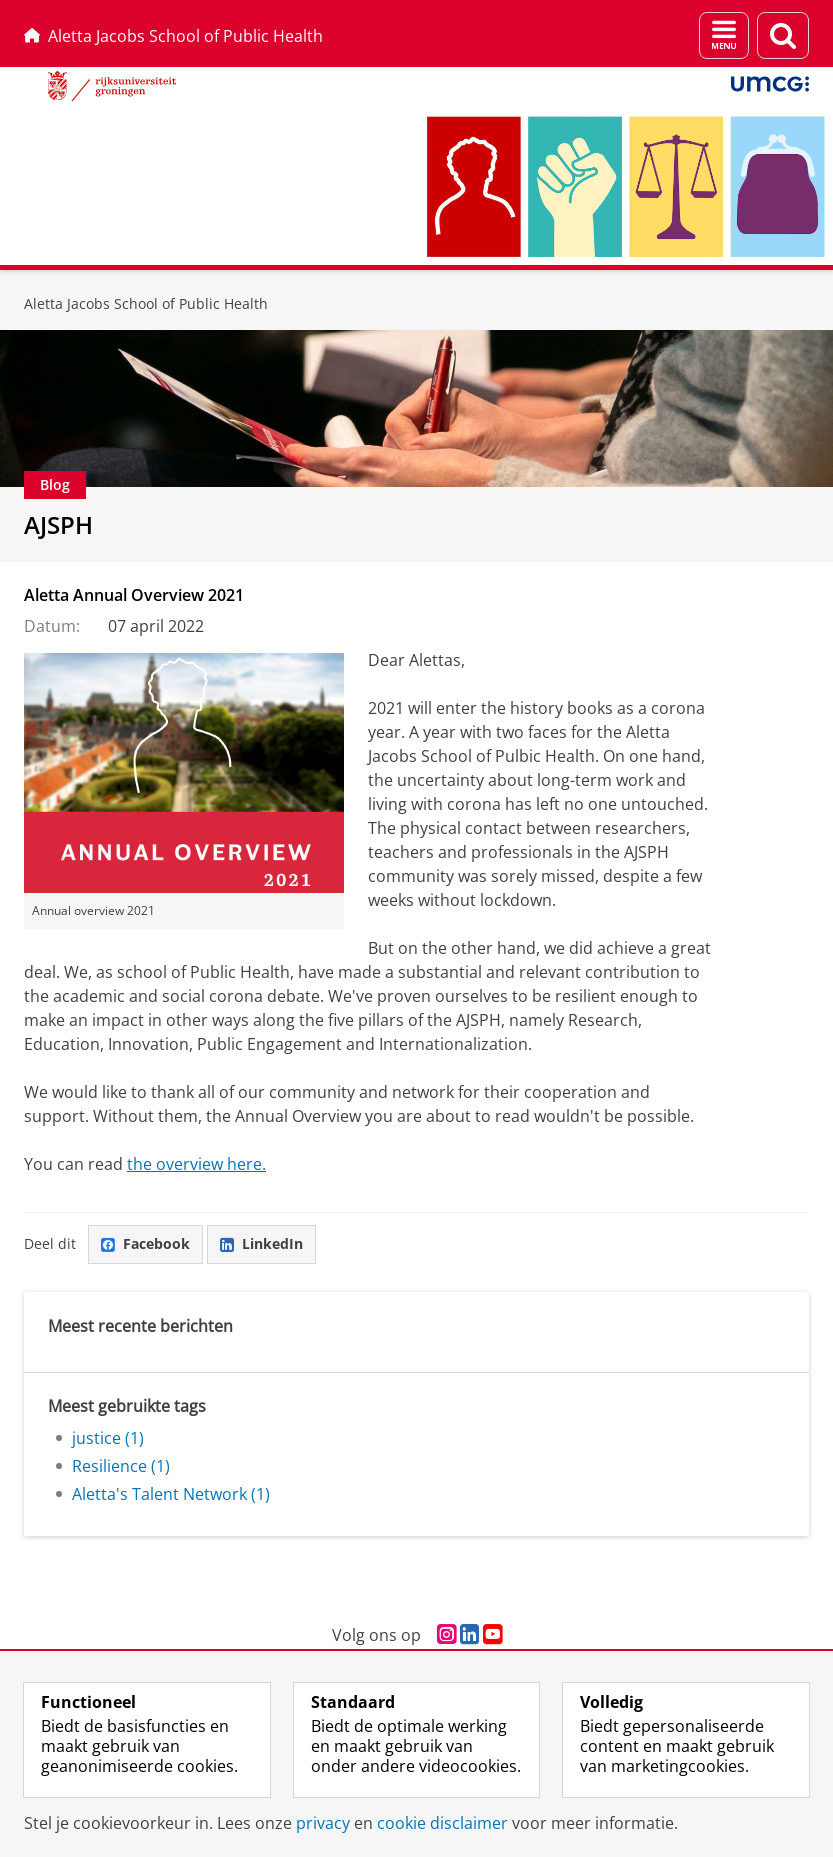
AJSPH (58, 524)
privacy (323, 1823)
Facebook (145, 1243)
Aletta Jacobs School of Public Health (173, 36)
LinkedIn (261, 1243)
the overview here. (196, 1164)
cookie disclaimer (442, 1823)
